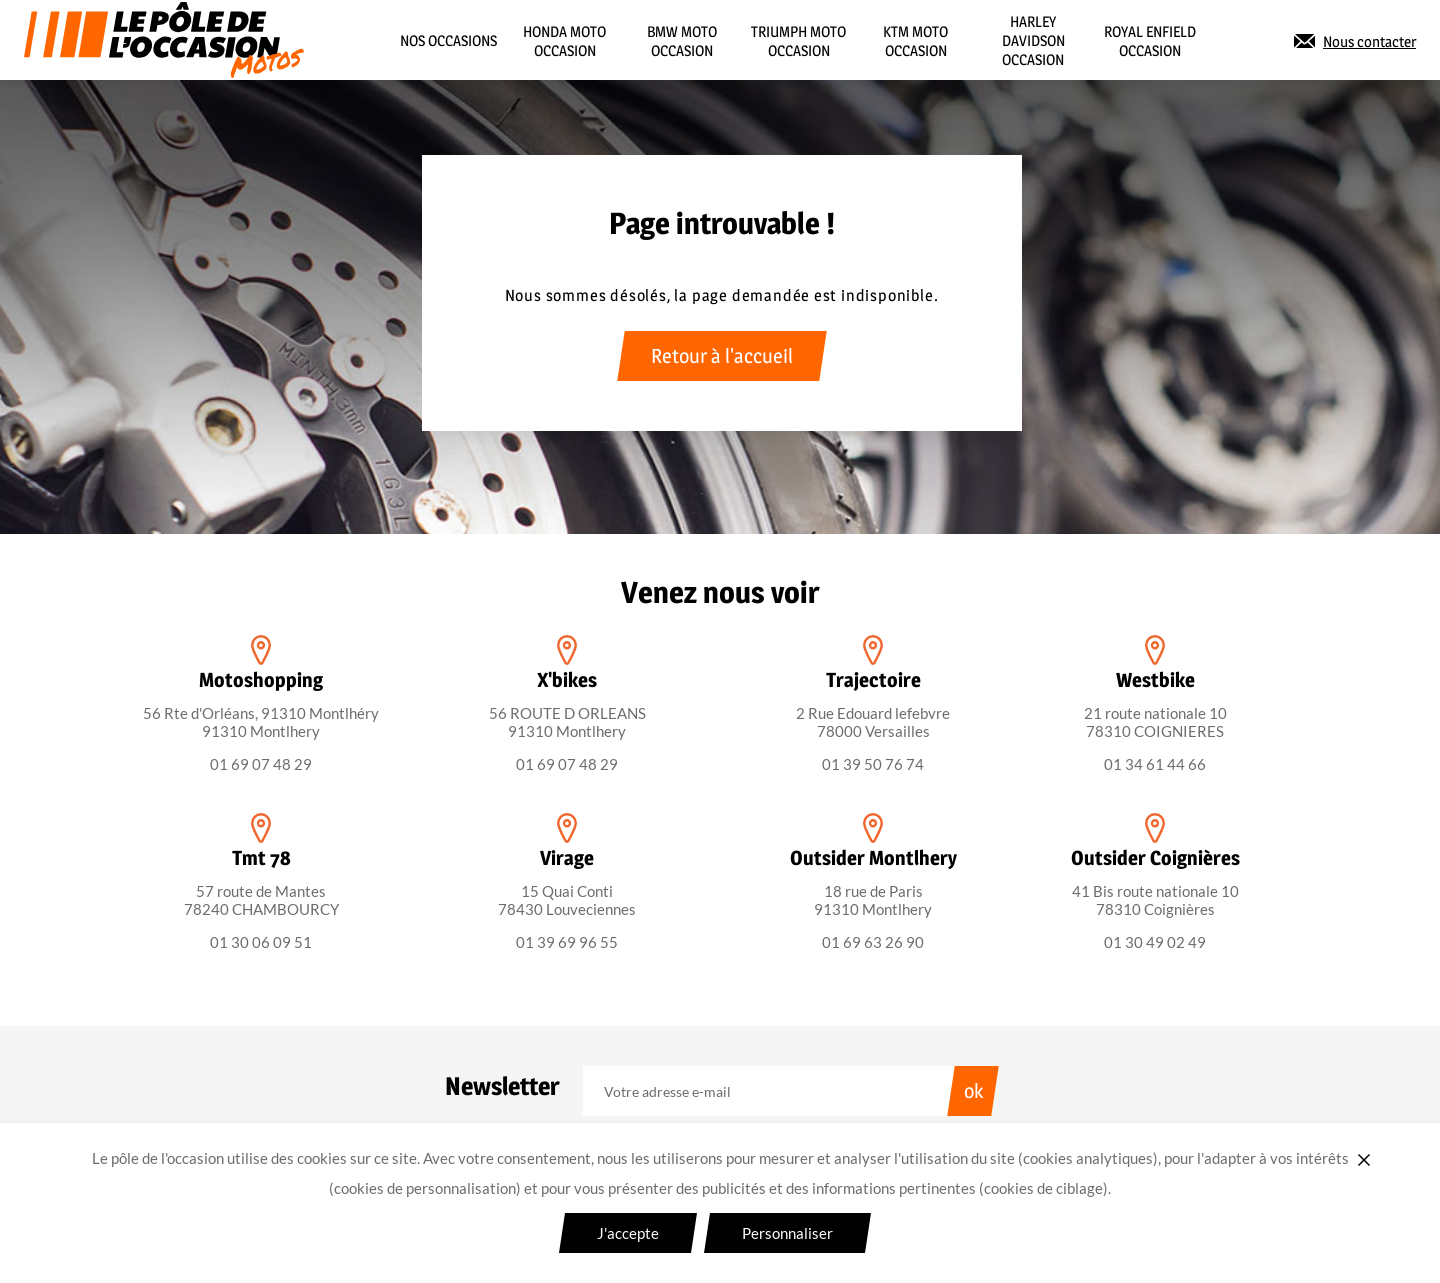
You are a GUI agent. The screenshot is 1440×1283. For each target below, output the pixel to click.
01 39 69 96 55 (567, 942)
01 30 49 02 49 (1155, 942)
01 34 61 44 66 (1155, 764)
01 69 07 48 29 (261, 764)
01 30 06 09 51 (261, 942)
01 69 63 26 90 (873, 942)
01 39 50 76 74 (873, 764)
